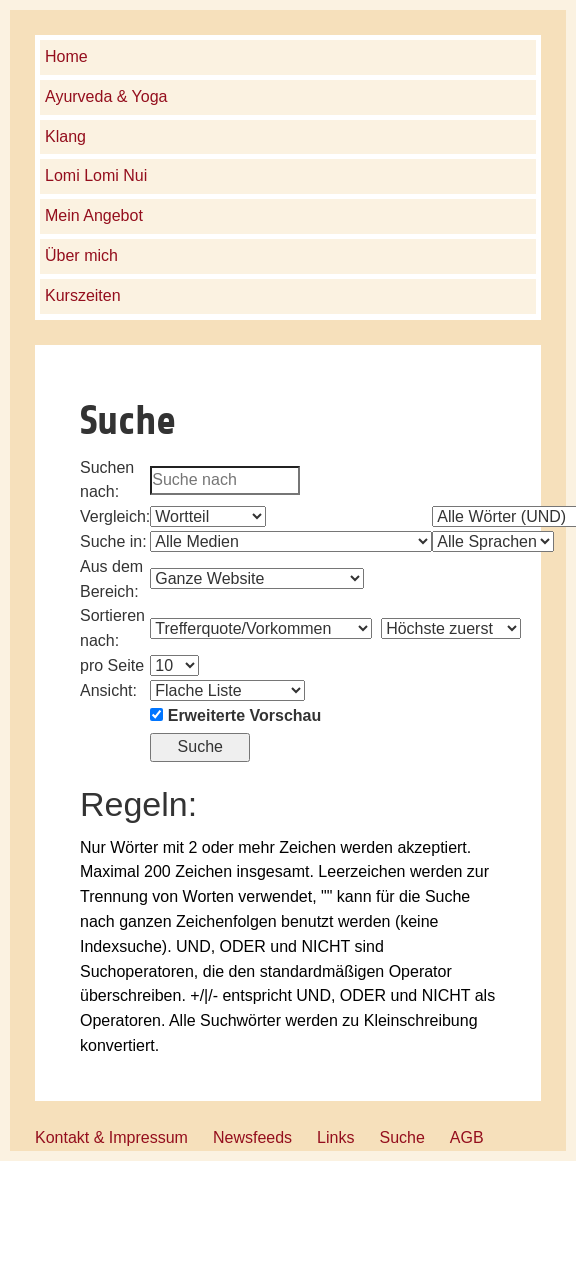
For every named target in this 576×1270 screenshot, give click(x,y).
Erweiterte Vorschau (245, 715)
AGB (467, 1137)
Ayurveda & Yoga (106, 96)
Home (66, 56)
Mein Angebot (94, 215)
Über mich (81, 255)
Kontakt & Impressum (111, 1137)
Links (335, 1137)
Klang (65, 136)
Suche (401, 1137)
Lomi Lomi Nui (96, 175)
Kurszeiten (83, 295)
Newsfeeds (252, 1137)
